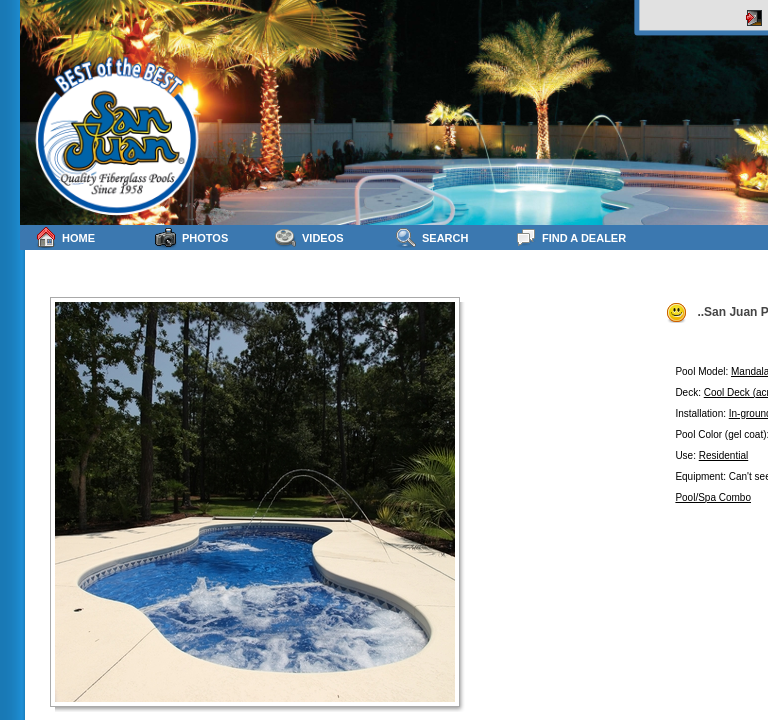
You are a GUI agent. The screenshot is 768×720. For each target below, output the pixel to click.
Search (431, 237)
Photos (191, 237)
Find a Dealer (570, 237)
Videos (309, 237)
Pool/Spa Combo (713, 497)
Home (65, 237)
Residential (723, 455)
